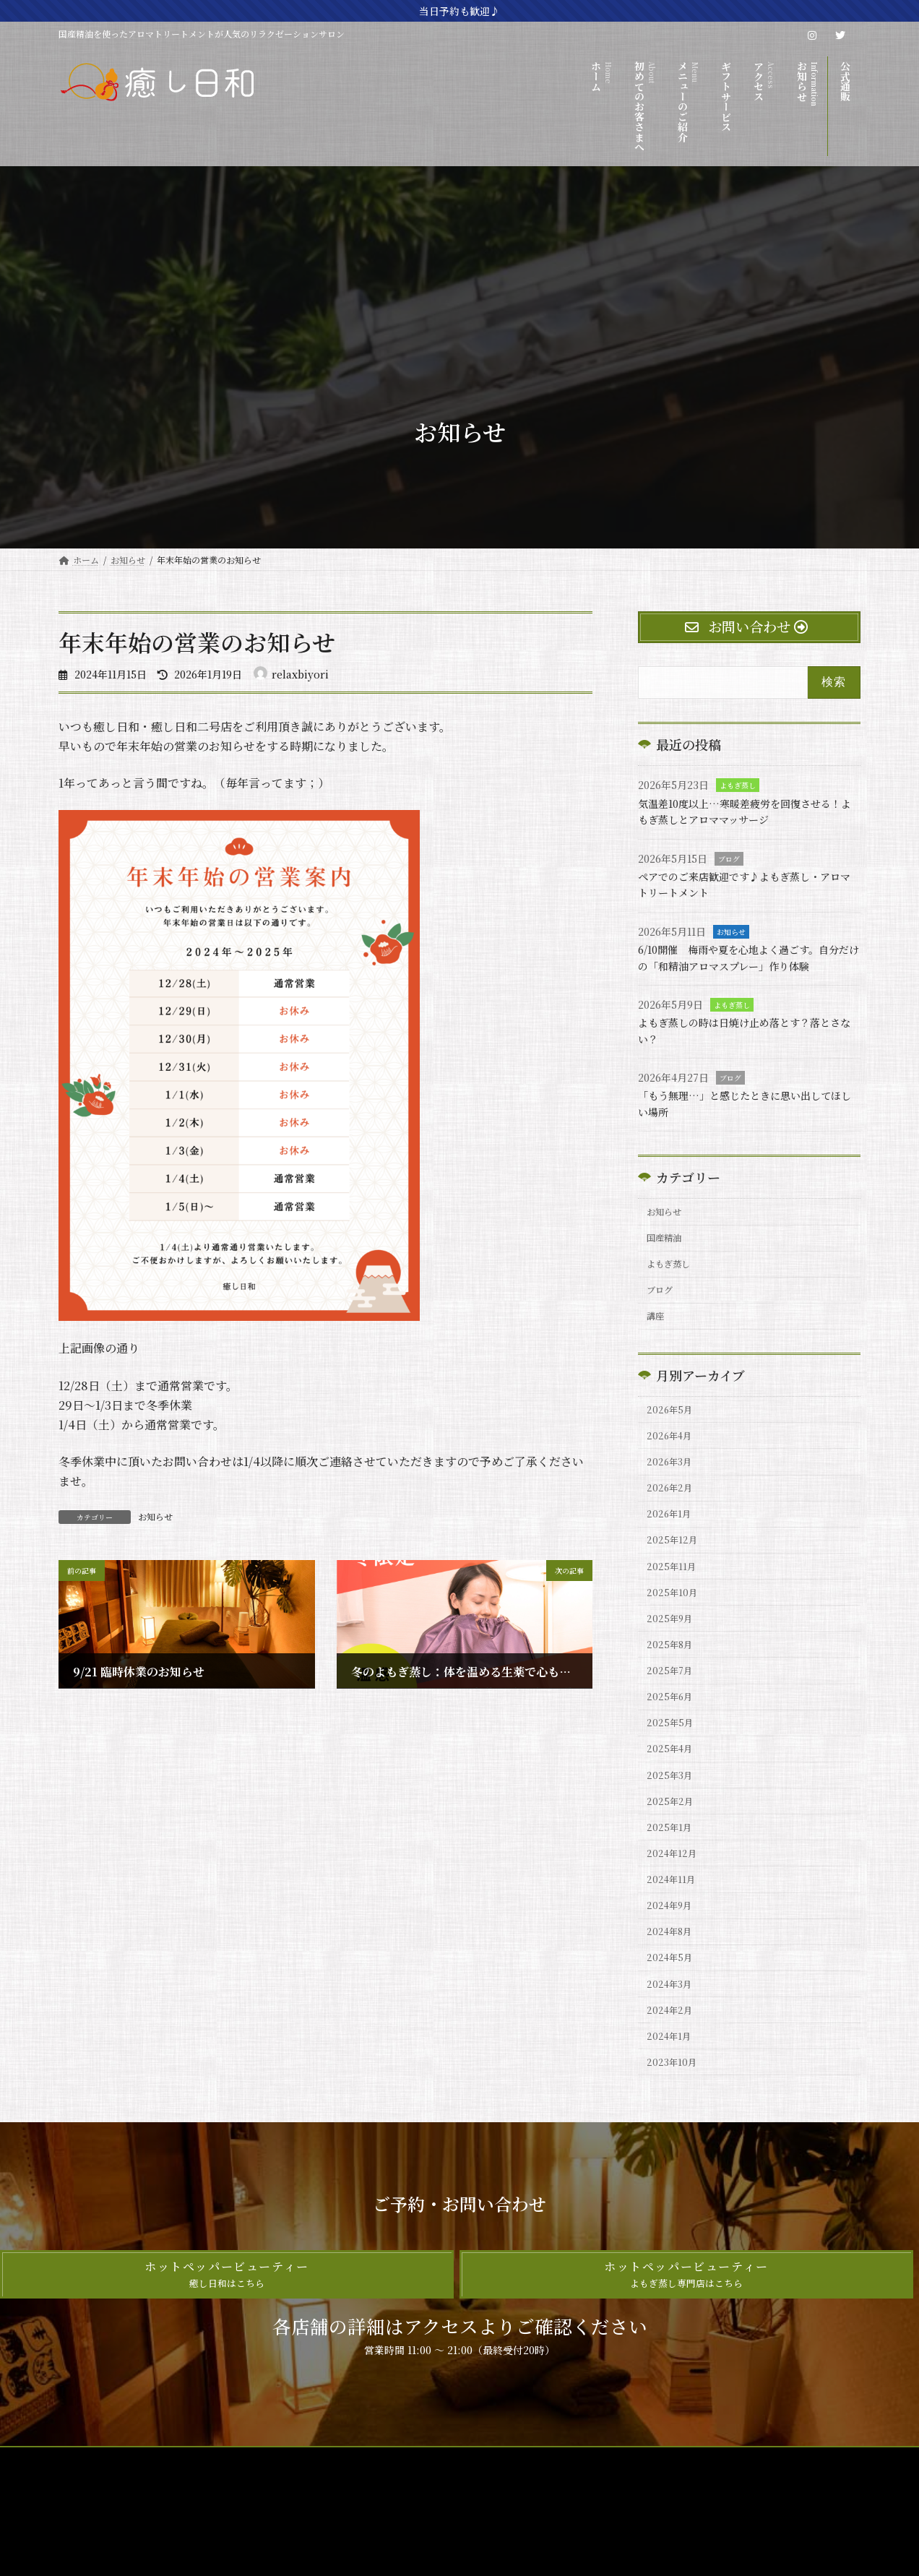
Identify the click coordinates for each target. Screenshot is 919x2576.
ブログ (729, 858)
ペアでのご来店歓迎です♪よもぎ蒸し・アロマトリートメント (748, 884)
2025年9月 (672, 1678)
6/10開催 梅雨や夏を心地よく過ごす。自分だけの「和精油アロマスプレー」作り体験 (747, 965)
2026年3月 (672, 1502)
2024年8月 (672, 2030)
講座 (658, 1347)
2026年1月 (672, 1561)
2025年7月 (672, 1737)
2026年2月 (672, 1532)
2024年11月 (674, 1972)
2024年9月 (672, 2001)
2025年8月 (672, 1707)
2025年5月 (672, 1795)
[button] (227, 2390)
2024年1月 (672, 2147)
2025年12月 (675, 1590)
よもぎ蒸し (738, 785)
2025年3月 (672, 1854)
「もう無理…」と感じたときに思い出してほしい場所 (748, 1119)
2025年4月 (672, 1825)
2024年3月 (672, 2089)
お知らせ (155, 1516)
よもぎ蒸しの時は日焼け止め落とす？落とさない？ (748, 1046)
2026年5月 (672, 1443)
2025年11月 (674, 1620)
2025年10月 (675, 1649)
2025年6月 (672, 1766)
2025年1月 (672, 1912)
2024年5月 (672, 2059)
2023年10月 (675, 2177)
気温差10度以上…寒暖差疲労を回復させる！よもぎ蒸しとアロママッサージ (742, 811)
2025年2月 (672, 1884)
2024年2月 (672, 2118)
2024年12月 (675, 1942)
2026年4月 (672, 1473)
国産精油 (668, 1259)
